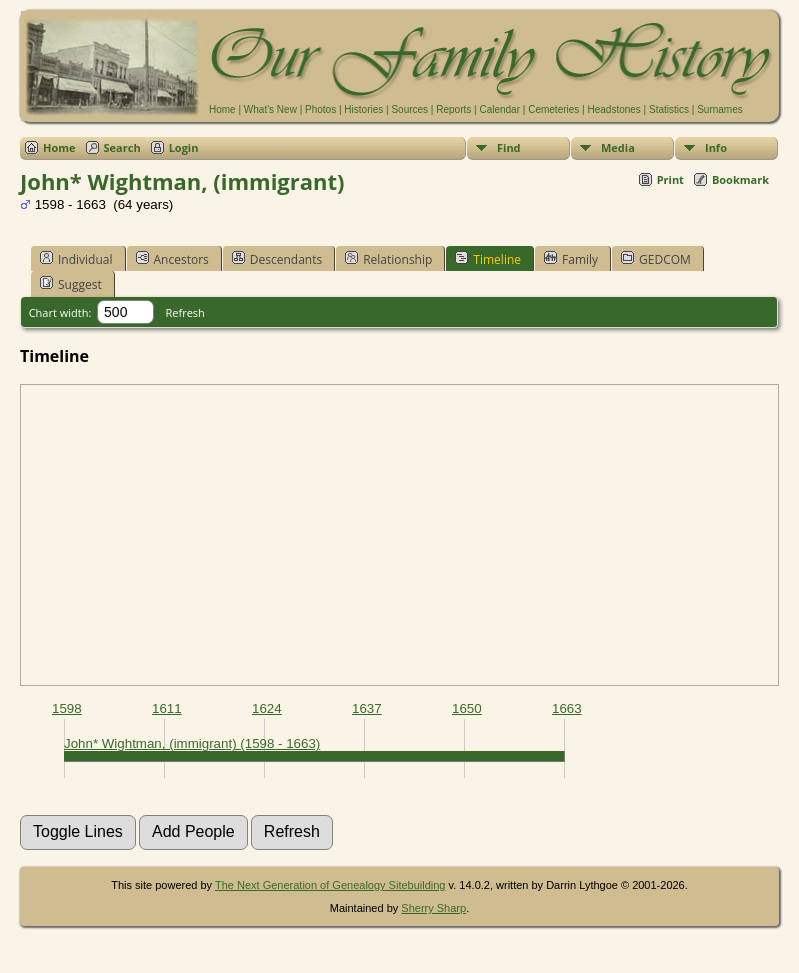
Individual (76, 259)
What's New (270, 109)
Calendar (499, 109)
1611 (167, 708)
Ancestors (172, 259)
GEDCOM (656, 259)
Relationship (388, 259)
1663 (567, 708)
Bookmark (740, 179)
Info (716, 147)
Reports (453, 109)
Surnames (720, 109)
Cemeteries (553, 109)
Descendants (277, 259)
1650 (467, 708)
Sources (409, 109)
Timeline (488, 259)
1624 (267, 708)
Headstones (613, 109)
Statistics (669, 109)
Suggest (71, 284)
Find (509, 147)
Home (222, 109)
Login (184, 147)
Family (571, 259)
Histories (363, 109)
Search (122, 147)
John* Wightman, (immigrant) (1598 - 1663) (192, 743)
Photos (320, 109)
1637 (367, 708)
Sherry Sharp (433, 908)
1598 (67, 708)
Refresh (185, 312)
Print (670, 179)
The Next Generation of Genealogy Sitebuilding (330, 885)
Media (618, 147)
